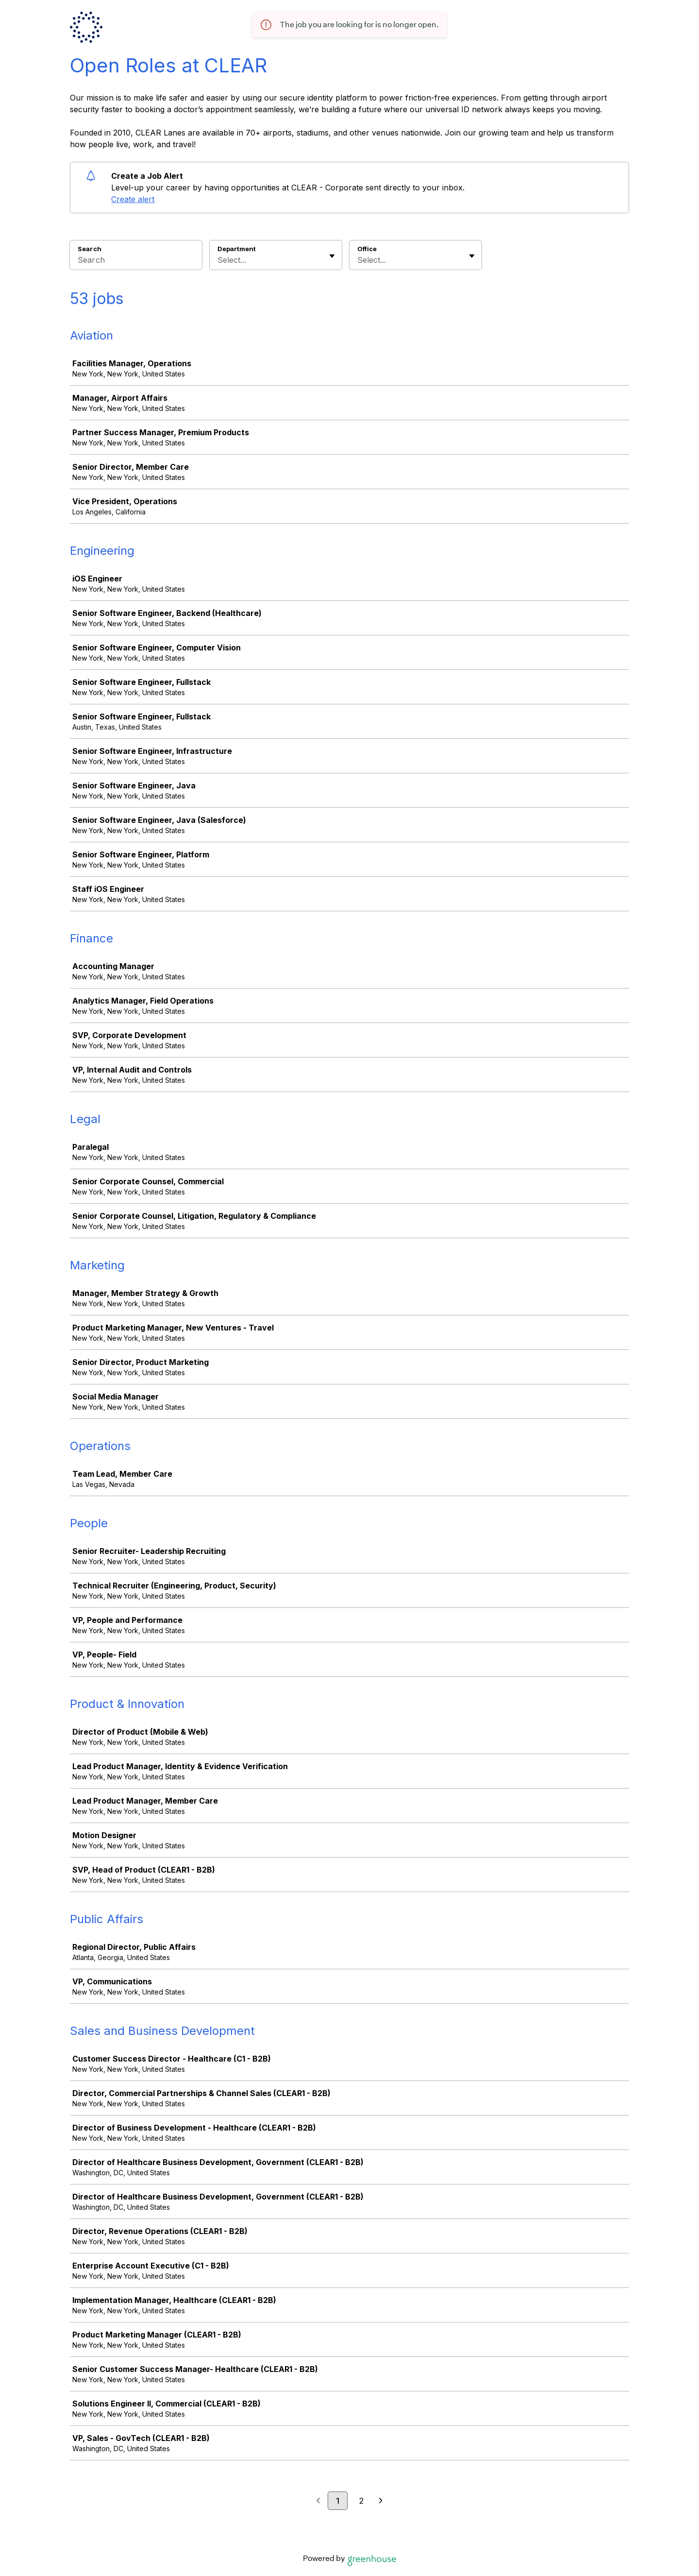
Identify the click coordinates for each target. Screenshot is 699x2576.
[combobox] (218, 260)
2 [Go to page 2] (361, 2501)
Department (236, 249)
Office (367, 249)
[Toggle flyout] (332, 256)
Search (89, 249)
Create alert (132, 199)
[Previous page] (318, 2501)
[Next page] (381, 2501)
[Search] (136, 261)
